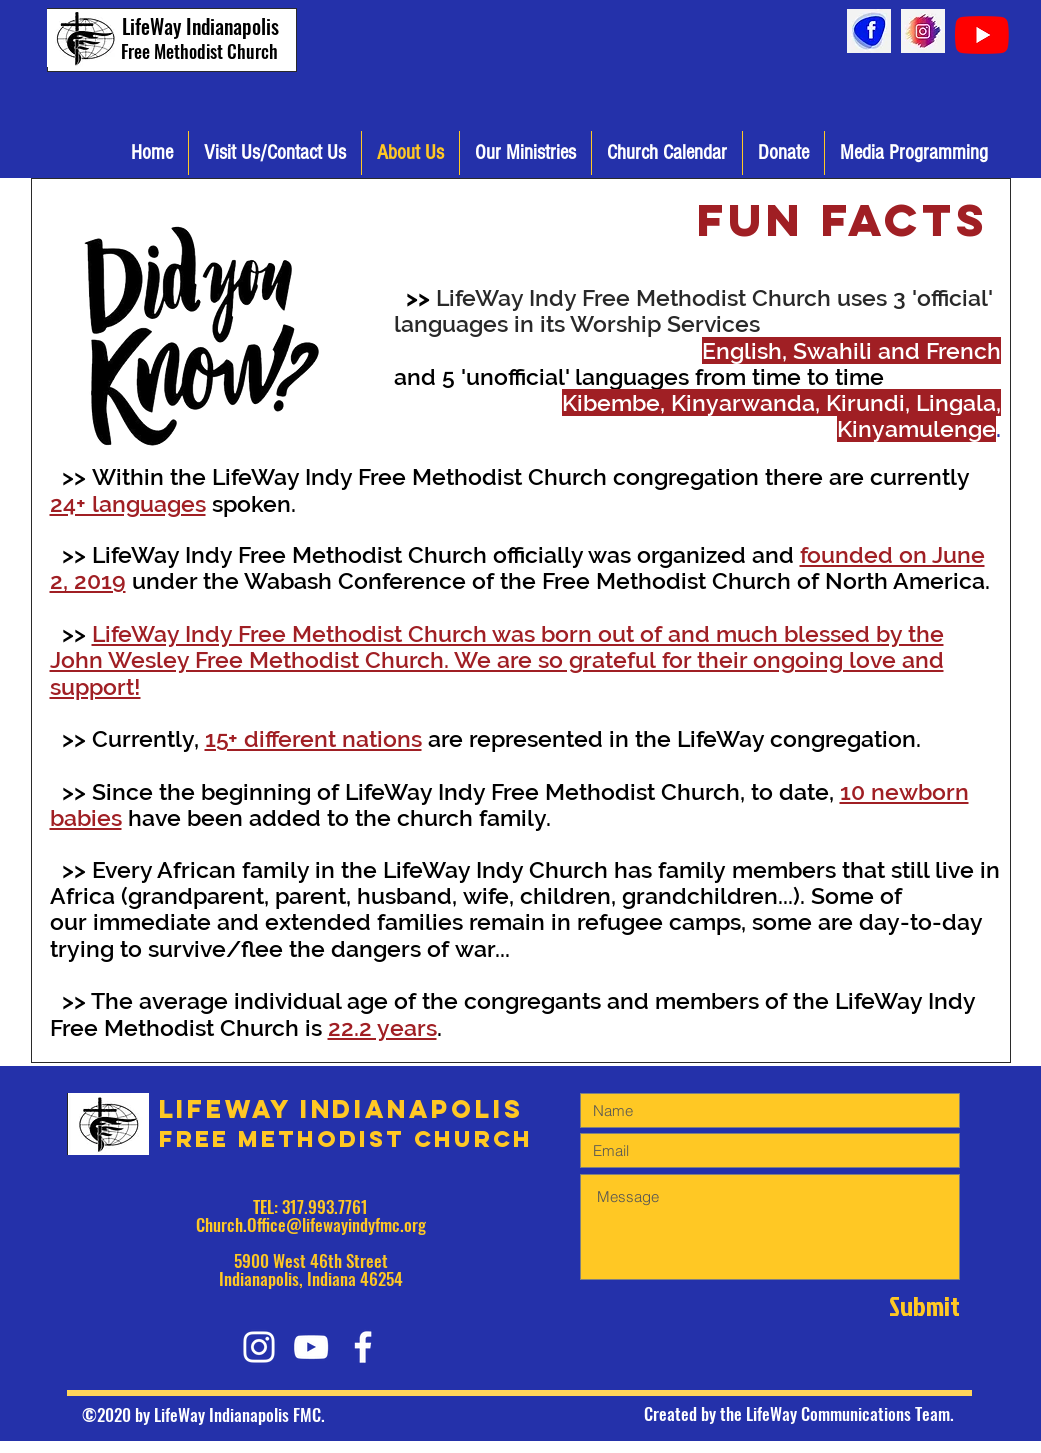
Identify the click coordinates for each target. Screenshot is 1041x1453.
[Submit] (889, 1305)
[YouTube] (982, 35)
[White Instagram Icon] (259, 1347)
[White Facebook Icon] (363, 1347)
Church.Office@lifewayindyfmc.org (311, 1224)
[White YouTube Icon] (311, 1347)
